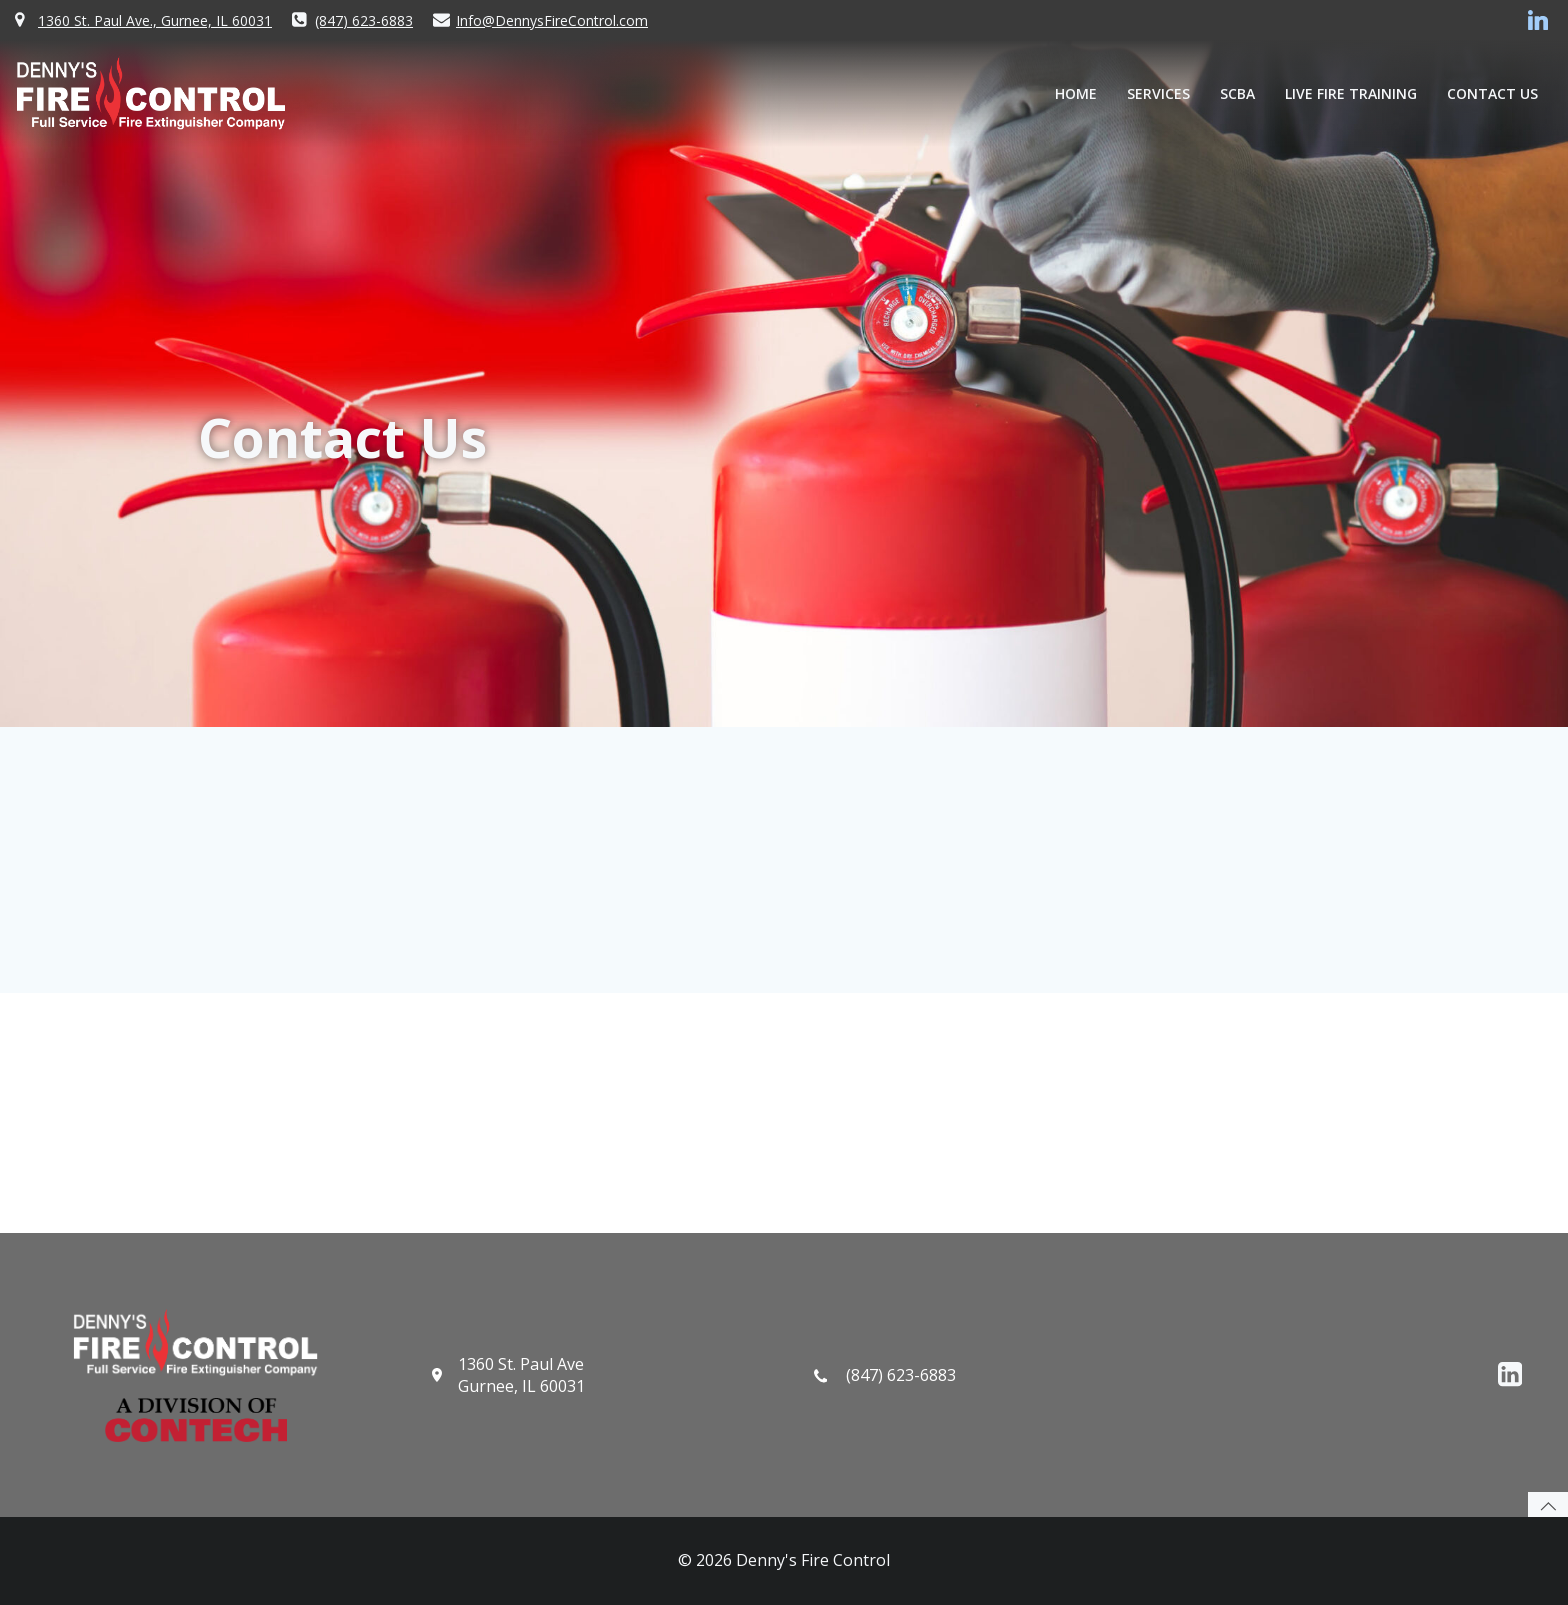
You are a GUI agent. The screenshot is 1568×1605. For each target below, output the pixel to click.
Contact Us (1492, 93)
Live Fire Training (1351, 93)
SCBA (1237, 93)
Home (1076, 93)
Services (1158, 93)
